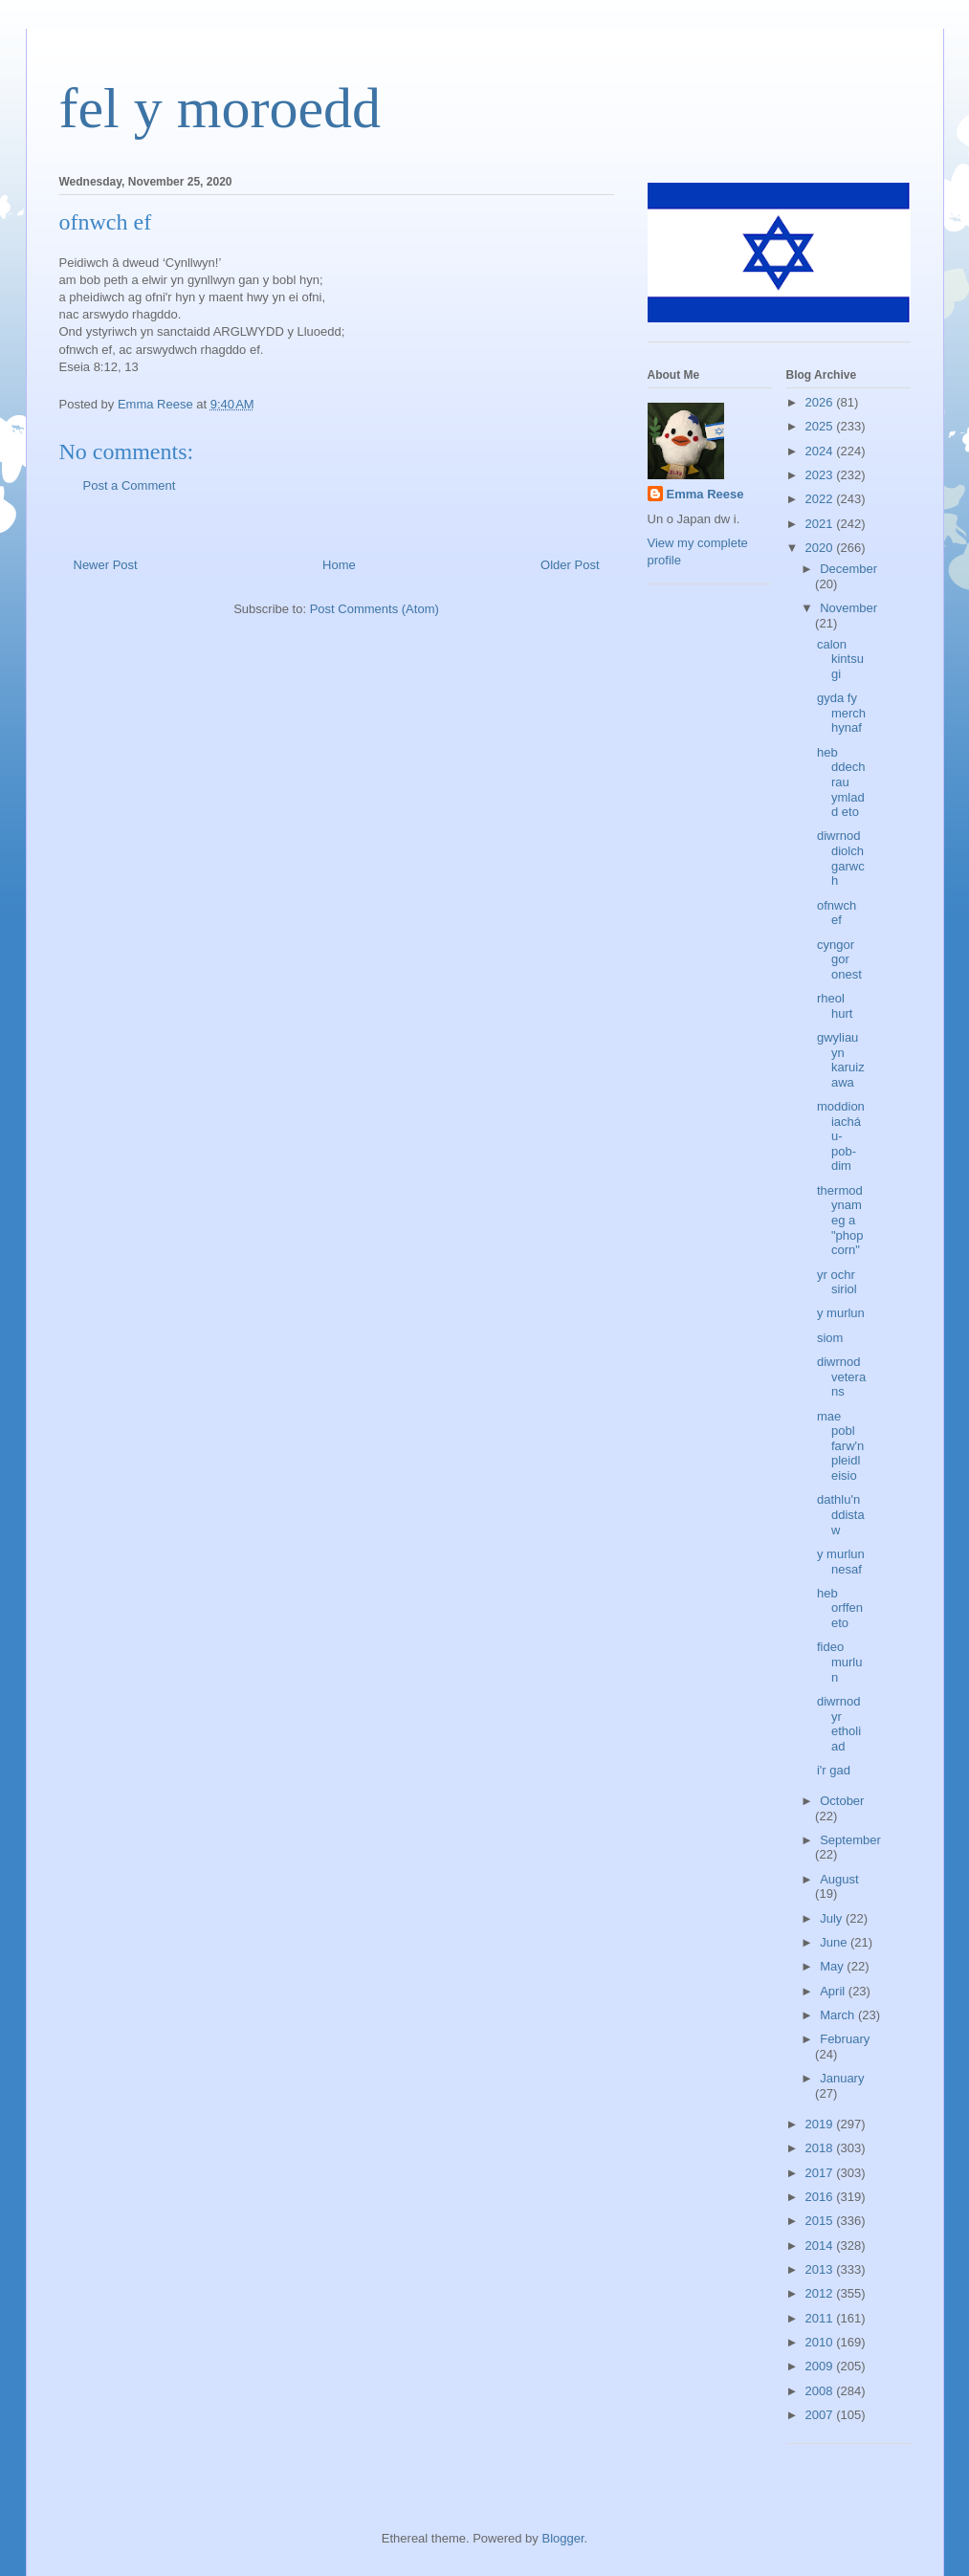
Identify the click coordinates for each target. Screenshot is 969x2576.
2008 (821, 2391)
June (835, 1942)
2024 (821, 451)
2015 (821, 2220)
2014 (821, 2245)
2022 (821, 499)
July (833, 1918)
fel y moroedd (220, 108)
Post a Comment (129, 485)
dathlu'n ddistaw (841, 1514)
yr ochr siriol (837, 1282)
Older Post (569, 565)
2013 (821, 2269)
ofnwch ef (836, 913)
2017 (821, 2173)
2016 (821, 2197)
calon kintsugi (840, 659)
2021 (821, 524)
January (842, 2078)
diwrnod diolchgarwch (841, 858)
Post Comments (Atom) (374, 609)
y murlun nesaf (841, 1561)
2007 (821, 2415)
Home (339, 565)
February (845, 2039)
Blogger (562, 2538)
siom (830, 1338)
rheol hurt (834, 1006)
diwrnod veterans (841, 1376)
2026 (821, 402)
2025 (821, 426)
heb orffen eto (840, 1608)
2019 (821, 2124)
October (842, 1801)
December (848, 568)
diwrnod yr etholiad (839, 1723)
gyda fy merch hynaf (841, 713)
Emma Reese (705, 494)
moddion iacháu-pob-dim (841, 1136)
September (850, 1840)
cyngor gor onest (839, 959)
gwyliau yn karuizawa (841, 1060)
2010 (821, 2342)
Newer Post (106, 565)
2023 (821, 475)
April (834, 1991)
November (848, 608)
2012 (821, 2293)
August (839, 1879)
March (839, 2015)
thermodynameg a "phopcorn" (840, 1220)
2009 (821, 2366)
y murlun (841, 1313)
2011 (821, 2318)
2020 (821, 547)
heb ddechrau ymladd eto (841, 782)
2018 (821, 2148)
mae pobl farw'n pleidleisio (840, 1446)
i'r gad (833, 1770)
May (833, 1966)
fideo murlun (840, 1662)
